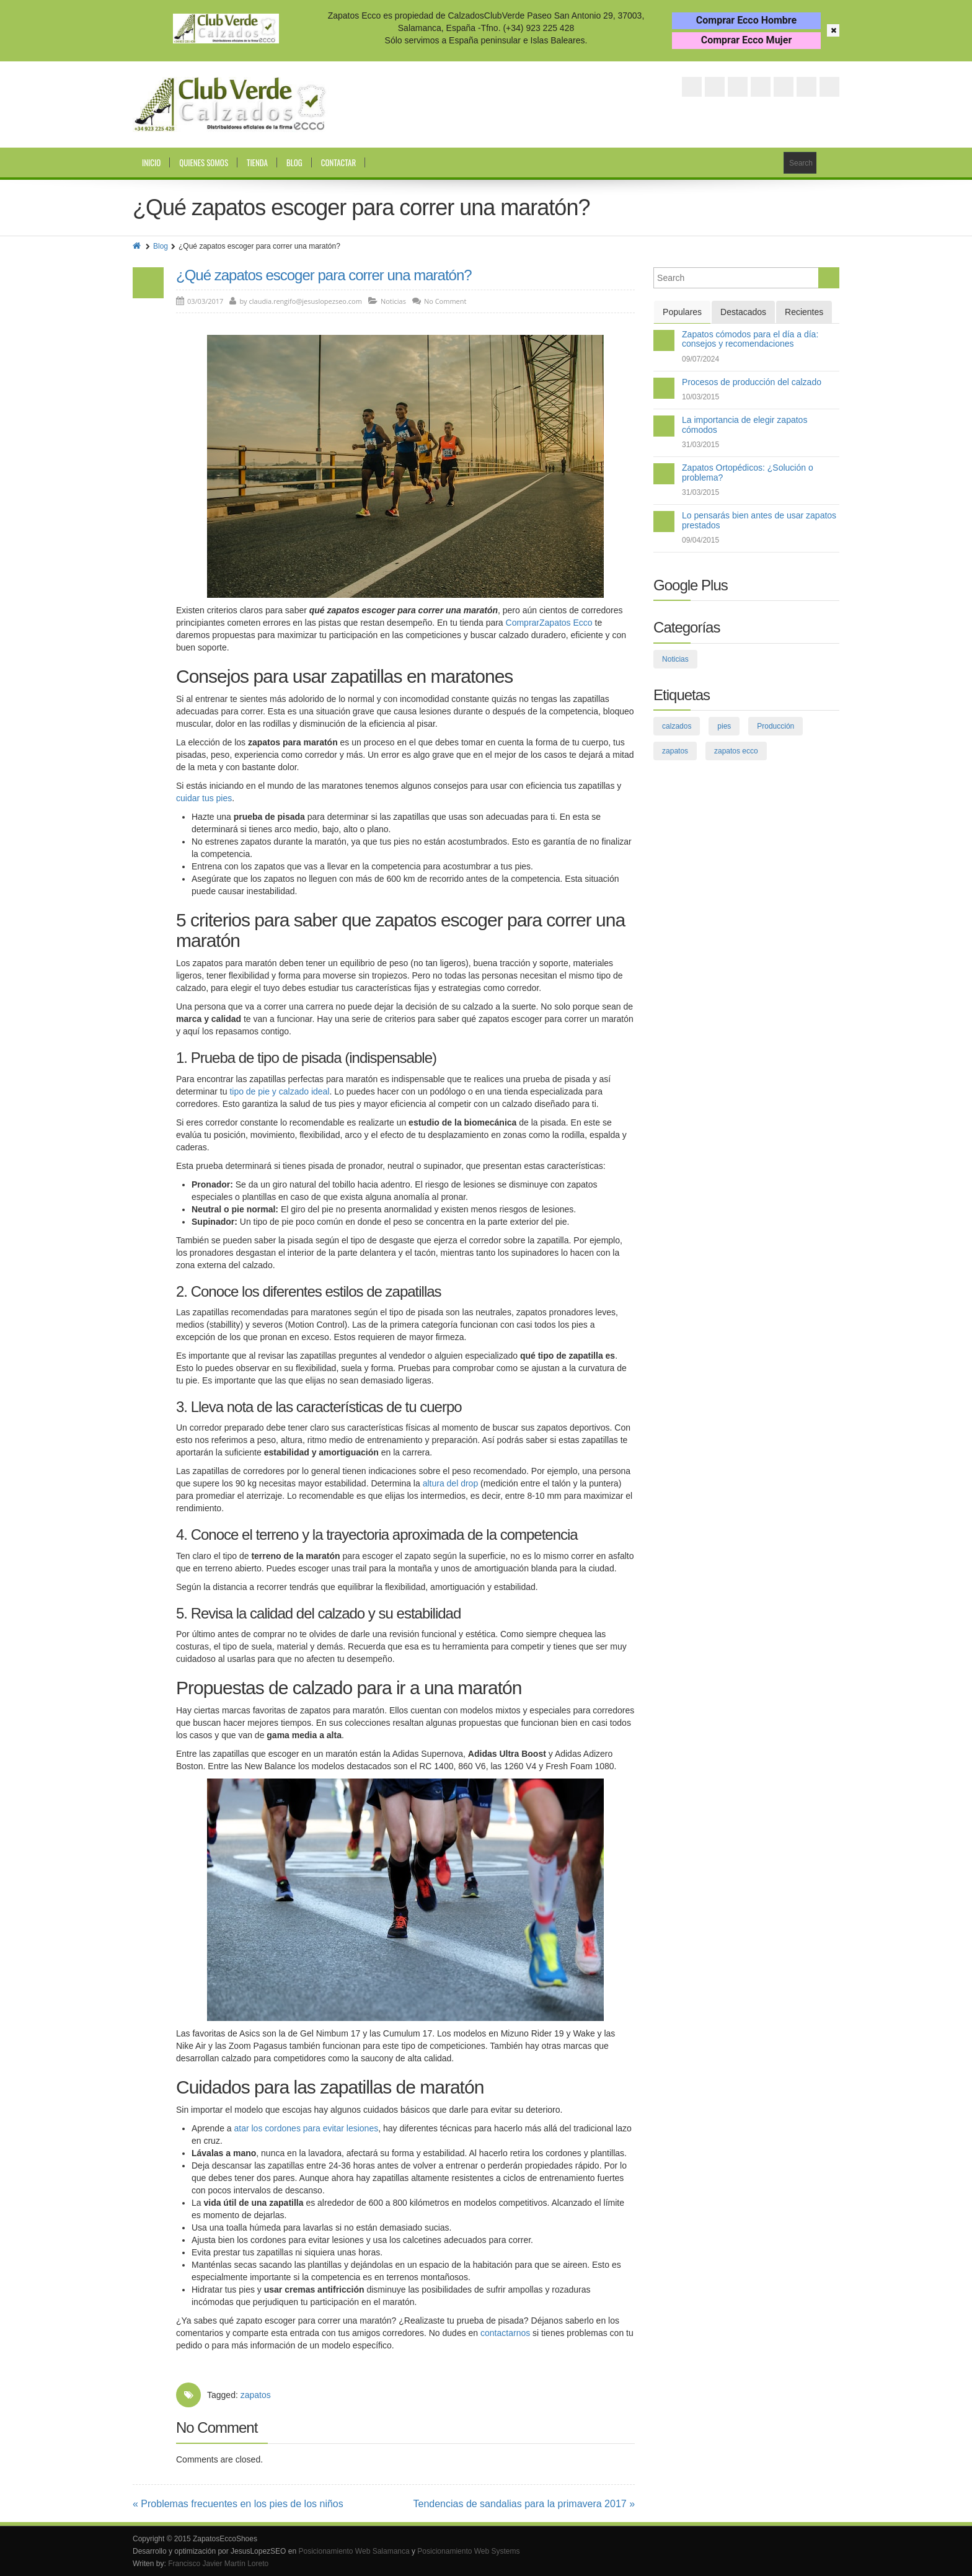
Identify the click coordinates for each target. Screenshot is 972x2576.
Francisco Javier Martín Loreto (218, 2563)
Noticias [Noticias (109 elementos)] (675, 659)
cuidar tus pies (204, 798)
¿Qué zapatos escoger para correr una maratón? (324, 275)
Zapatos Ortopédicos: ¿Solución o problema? (747, 472)
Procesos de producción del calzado (751, 382)
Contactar (338, 162)
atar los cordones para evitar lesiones (306, 2128)
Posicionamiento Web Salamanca (353, 2551)
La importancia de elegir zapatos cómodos (744, 424)
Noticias (393, 301)
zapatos (256, 2395)
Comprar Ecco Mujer (746, 40)
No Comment (445, 301)
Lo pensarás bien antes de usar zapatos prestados (759, 520)
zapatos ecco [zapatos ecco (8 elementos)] (736, 751)
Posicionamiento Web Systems (468, 2551)
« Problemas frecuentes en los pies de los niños (238, 2503)
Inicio (151, 162)
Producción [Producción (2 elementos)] (775, 726)
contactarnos (505, 2333)
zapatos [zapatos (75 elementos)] (675, 751)
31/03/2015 (700, 444)
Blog (294, 162)
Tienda (257, 162)
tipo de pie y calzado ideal (279, 1091)
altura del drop (451, 1483)
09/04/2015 (700, 540)
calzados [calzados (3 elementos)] (676, 726)
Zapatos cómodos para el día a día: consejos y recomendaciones (750, 339)
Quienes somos (203, 162)
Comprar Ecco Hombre (746, 20)
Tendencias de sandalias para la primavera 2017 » (524, 2503)
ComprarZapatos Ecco (549, 623)
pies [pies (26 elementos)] (724, 726)
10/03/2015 (700, 397)
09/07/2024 (700, 359)
